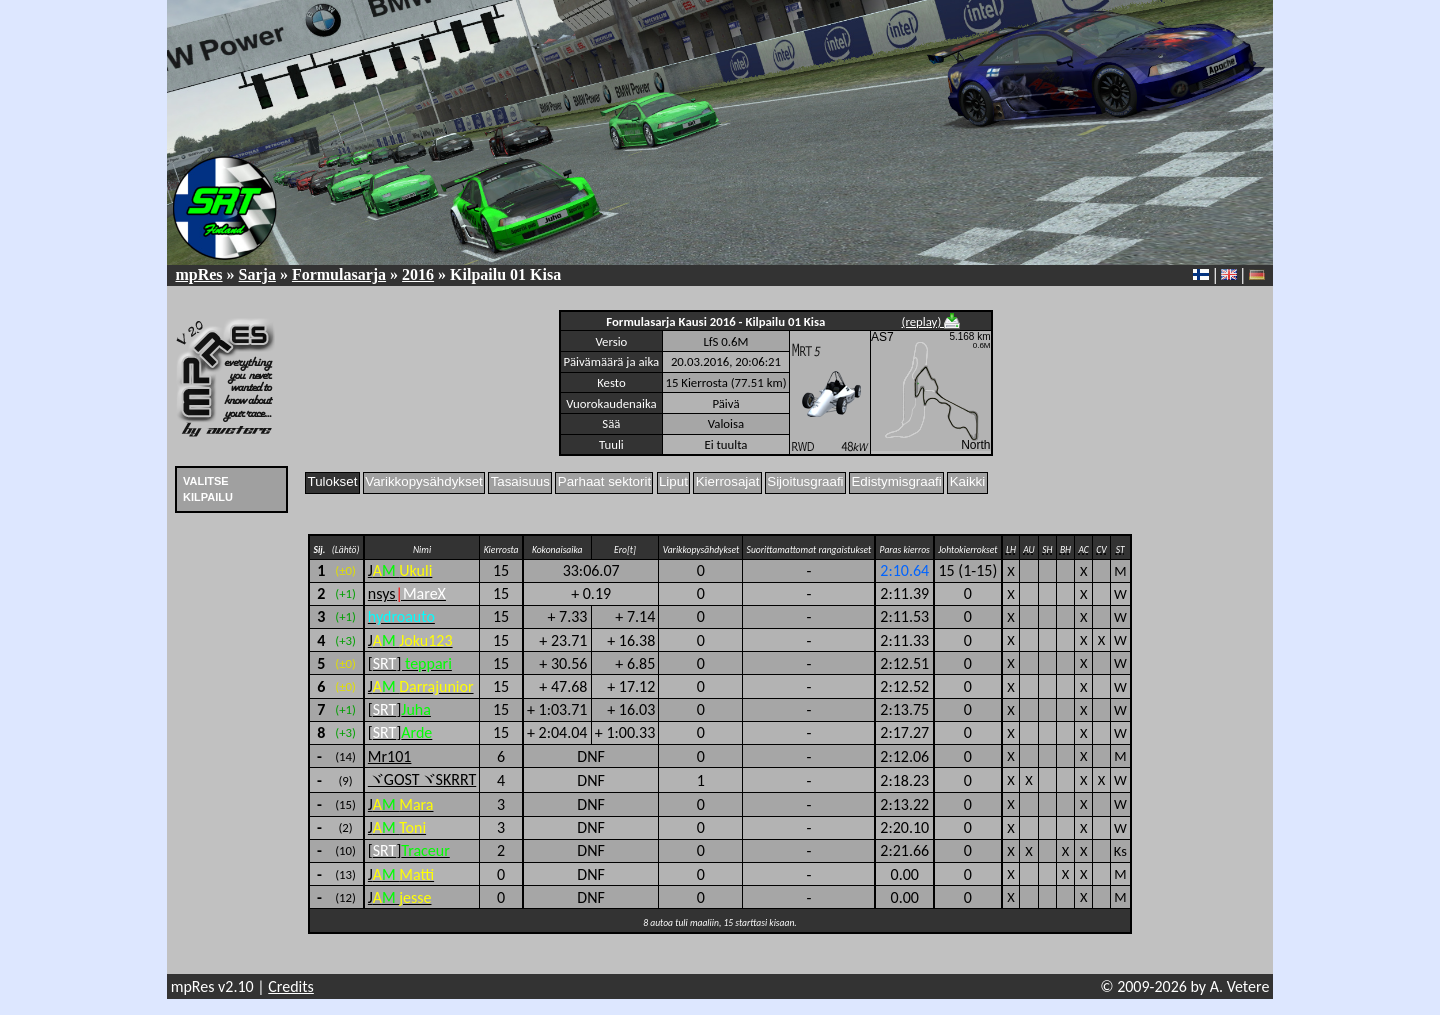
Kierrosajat (728, 481)
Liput (673, 481)
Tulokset (333, 481)
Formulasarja (339, 274)
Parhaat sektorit (604, 481)
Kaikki (968, 481)
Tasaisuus (520, 481)
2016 (418, 274)
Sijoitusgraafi (805, 481)
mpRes (198, 274)
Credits (291, 986)
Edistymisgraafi (896, 481)
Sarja (257, 274)
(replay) (931, 321)
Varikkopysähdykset (424, 481)
